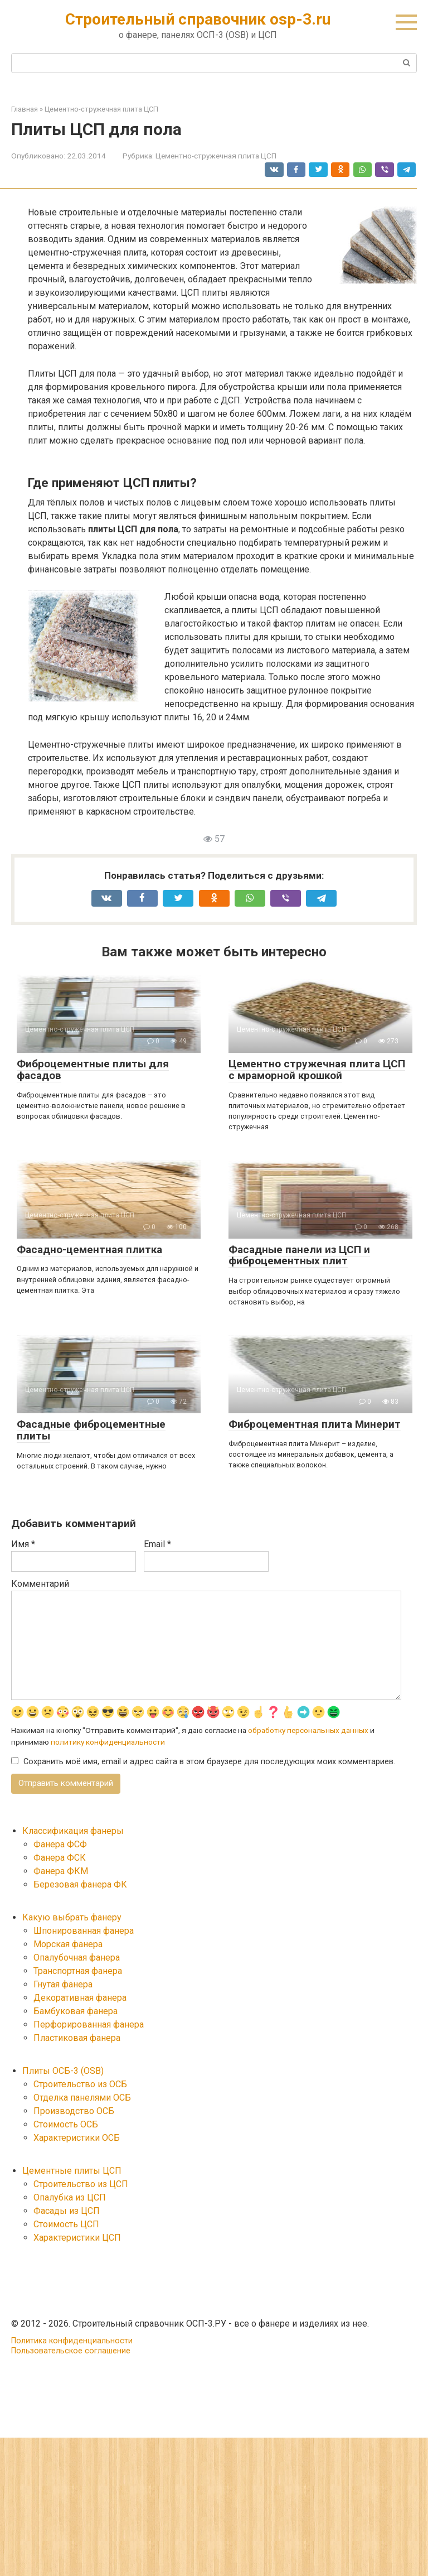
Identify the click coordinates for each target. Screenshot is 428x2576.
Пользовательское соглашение (70, 2352)
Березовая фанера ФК (80, 1885)
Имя (23, 1544)
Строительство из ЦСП (80, 2185)
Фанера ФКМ (60, 1872)
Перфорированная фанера (88, 2025)
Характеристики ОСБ (76, 2139)
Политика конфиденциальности (72, 2342)
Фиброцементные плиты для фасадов (93, 1069)
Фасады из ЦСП (66, 2212)
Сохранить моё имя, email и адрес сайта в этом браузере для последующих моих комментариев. (209, 1762)
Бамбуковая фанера (75, 2012)
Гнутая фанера (63, 1985)
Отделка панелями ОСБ (82, 2098)
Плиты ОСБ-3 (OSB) (63, 2072)
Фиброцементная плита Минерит (314, 1424)
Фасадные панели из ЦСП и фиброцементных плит (299, 1255)
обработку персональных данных (308, 1730)
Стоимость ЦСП (66, 2225)
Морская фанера (68, 1945)
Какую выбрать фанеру (71, 1918)
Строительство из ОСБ (80, 2085)
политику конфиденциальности (108, 1742)
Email (157, 1544)
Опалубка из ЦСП (69, 2198)
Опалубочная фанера (76, 1958)
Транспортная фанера (77, 1972)
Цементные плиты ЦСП (71, 2171)
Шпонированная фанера (83, 1932)
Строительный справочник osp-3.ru (197, 19)
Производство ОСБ (73, 2112)
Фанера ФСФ (60, 1845)
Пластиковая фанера (76, 2039)
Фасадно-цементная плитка (89, 1249)
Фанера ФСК (59, 1858)
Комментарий (40, 1583)
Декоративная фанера (80, 1999)
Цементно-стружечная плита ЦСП (215, 155)
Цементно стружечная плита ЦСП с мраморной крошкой (316, 1069)
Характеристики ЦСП (77, 2238)
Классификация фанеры (73, 1832)
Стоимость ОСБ (65, 2125)
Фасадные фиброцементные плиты (91, 1430)
